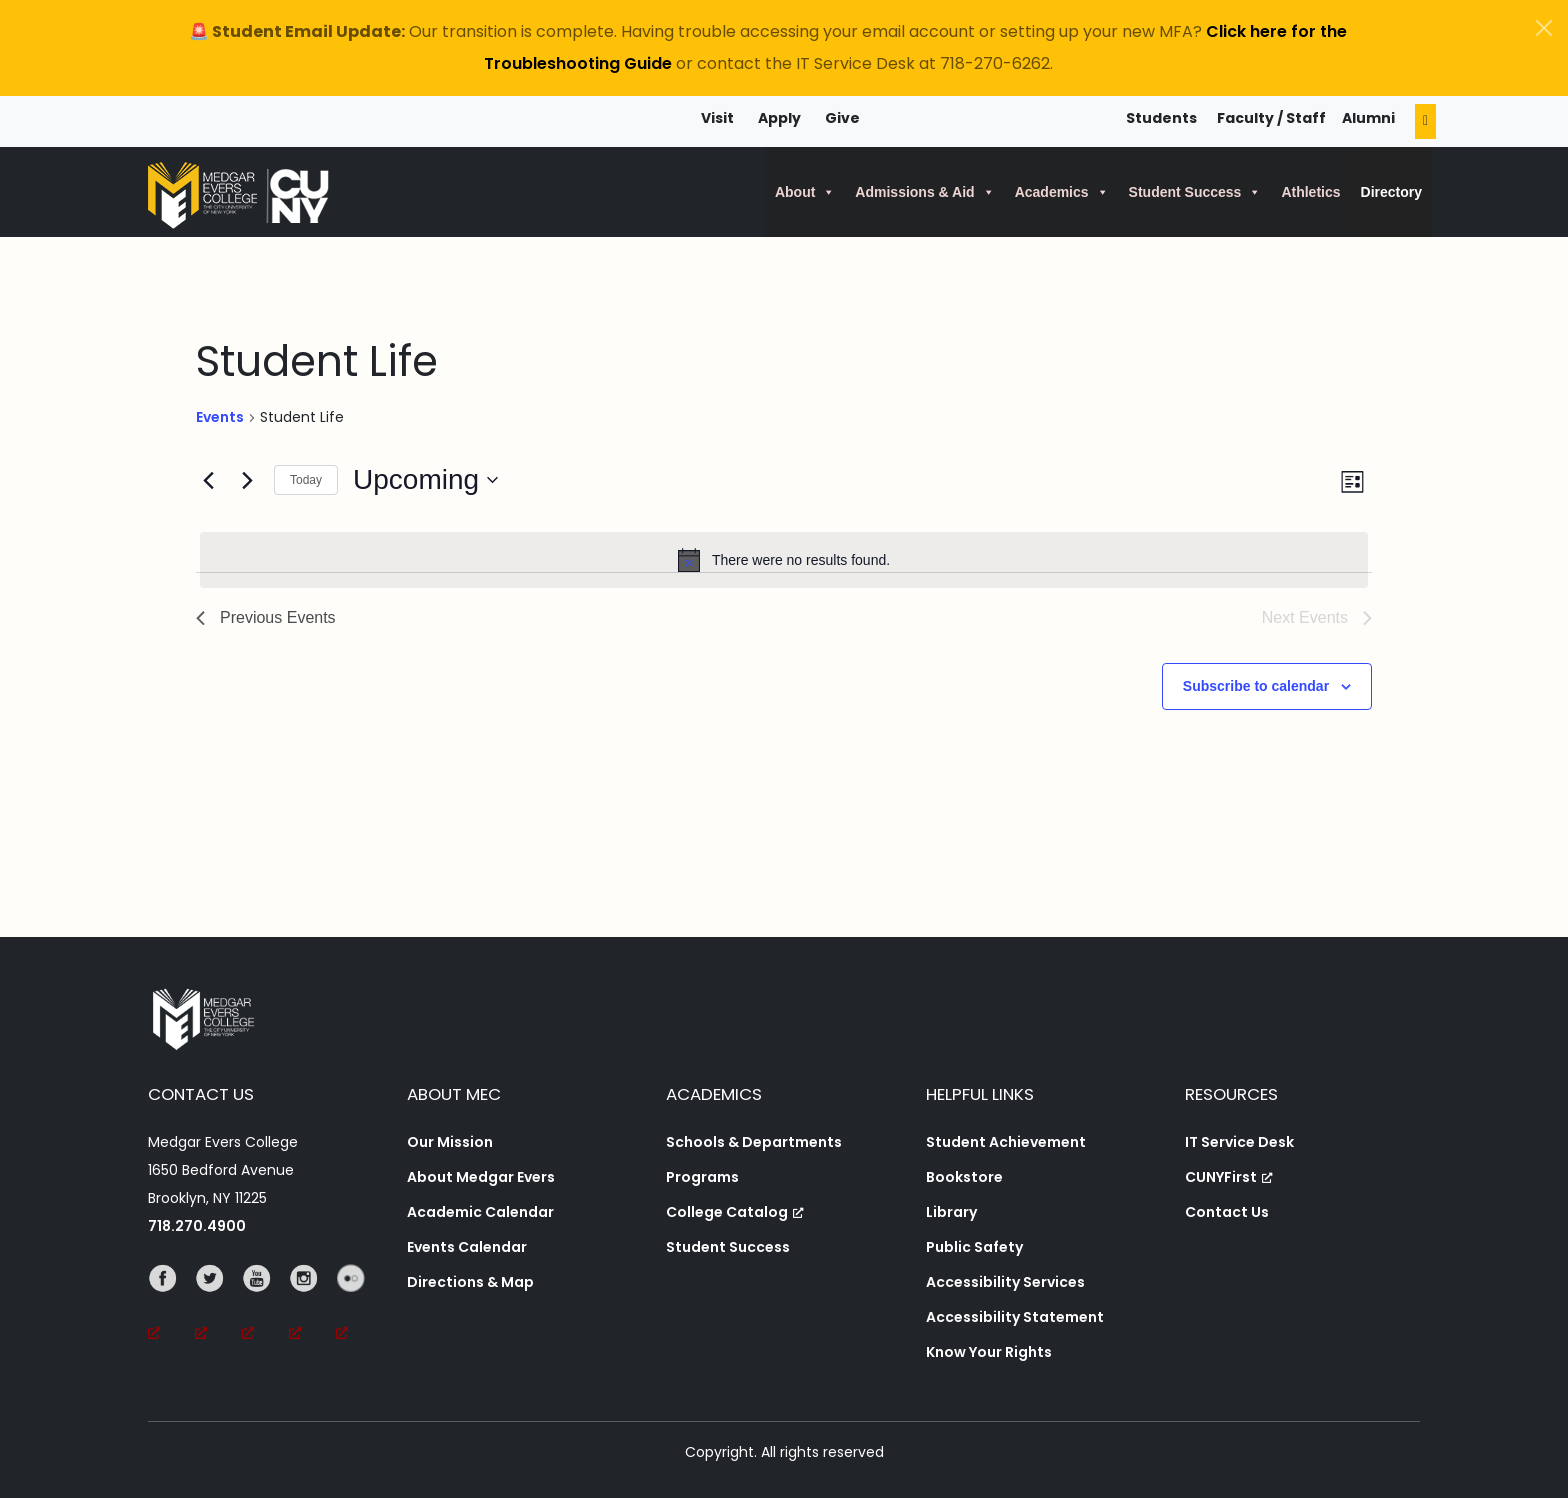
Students (1161, 118)
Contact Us (1227, 1212)
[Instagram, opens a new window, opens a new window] (312, 1306)
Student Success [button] (1195, 192)
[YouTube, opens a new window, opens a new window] (265, 1306)
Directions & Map (470, 1282)
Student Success (728, 1247)
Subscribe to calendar (1256, 686)
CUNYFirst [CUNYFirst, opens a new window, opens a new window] (1229, 1177)
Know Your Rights (989, 1352)
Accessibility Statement (1015, 1317)
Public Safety (974, 1247)
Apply (779, 118)
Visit (717, 118)
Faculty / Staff (1271, 118)
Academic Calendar (480, 1212)
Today (306, 480)
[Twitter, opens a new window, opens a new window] (218, 1306)
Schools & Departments (754, 1142)
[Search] (1425, 121)
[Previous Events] (208, 480)
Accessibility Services (1005, 1282)
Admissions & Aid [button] (924, 192)
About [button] (805, 192)
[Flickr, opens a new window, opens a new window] (359, 1306)
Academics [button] (1062, 192)
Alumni (1368, 118)
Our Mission (450, 1142)
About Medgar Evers (481, 1177)
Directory (1391, 192)
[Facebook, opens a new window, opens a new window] (171, 1306)
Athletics (1310, 192)
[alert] (784, 560)
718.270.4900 (197, 1226)
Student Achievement (1006, 1142)
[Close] (1544, 28)
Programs (702, 1177)
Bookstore (964, 1177)
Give (842, 118)
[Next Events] (247, 480)
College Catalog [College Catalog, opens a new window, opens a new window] (735, 1212)
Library (951, 1212)
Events (220, 417)
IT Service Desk (1239, 1142)
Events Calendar (467, 1247)
